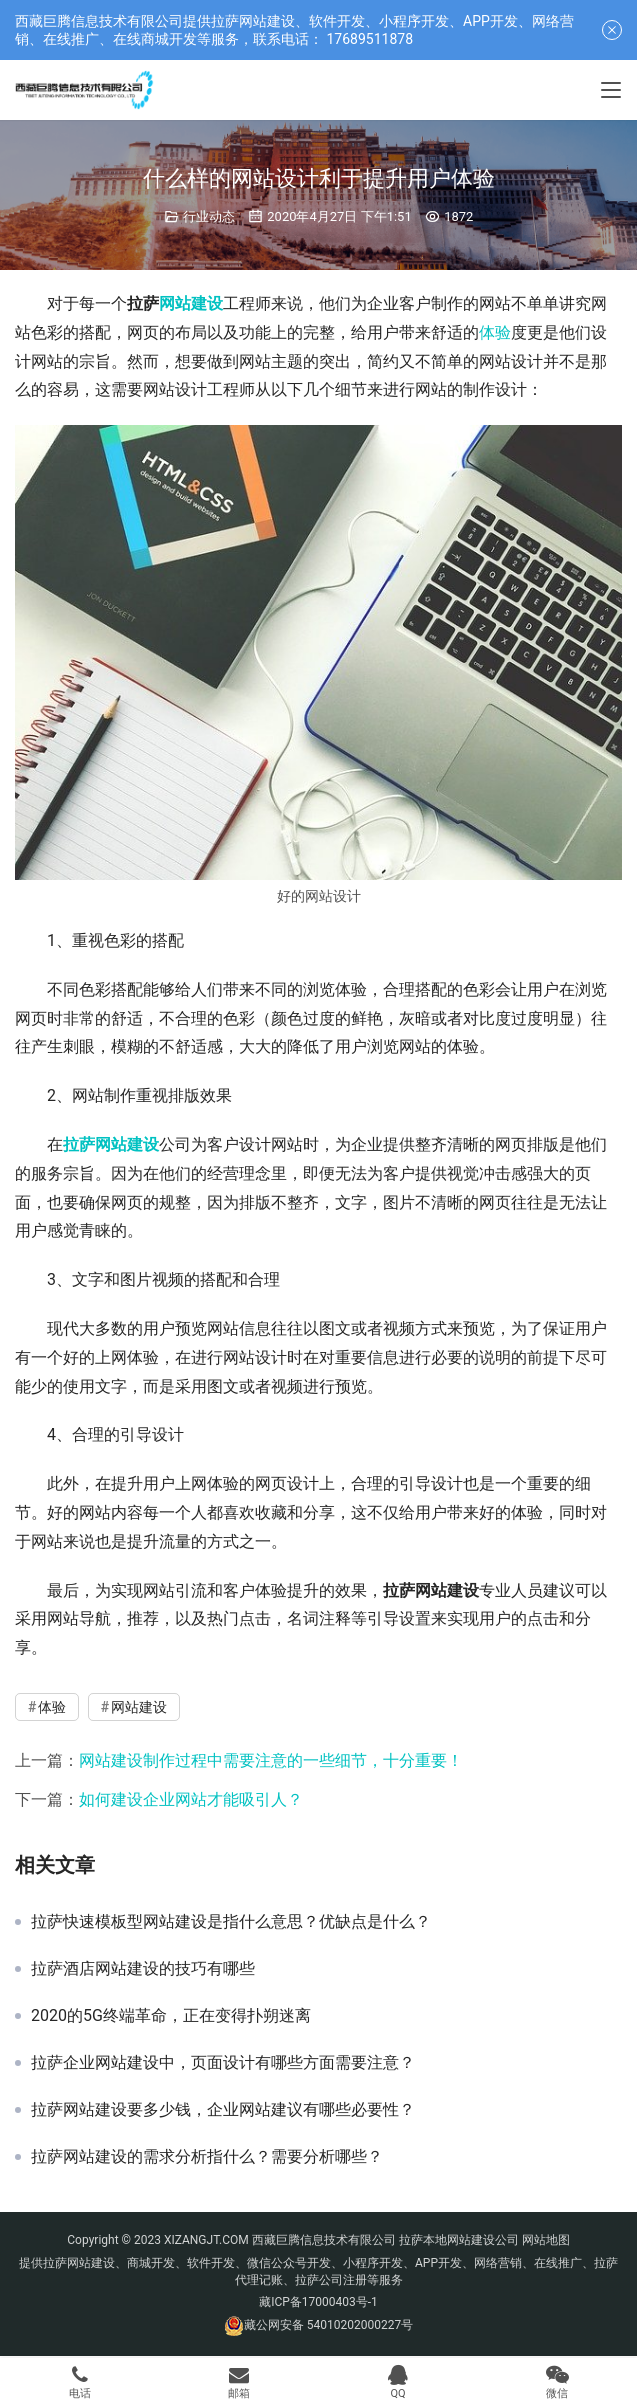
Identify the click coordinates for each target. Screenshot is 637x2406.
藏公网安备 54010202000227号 (328, 2325)
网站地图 (546, 2240)
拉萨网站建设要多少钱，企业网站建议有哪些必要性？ (223, 2110)
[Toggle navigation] (611, 90)
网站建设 (191, 303)
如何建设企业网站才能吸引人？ (191, 1799)
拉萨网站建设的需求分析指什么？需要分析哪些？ (207, 2157)
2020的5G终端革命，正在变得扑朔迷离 (171, 2016)
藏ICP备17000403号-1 (318, 2302)
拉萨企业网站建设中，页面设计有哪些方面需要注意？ (223, 2063)
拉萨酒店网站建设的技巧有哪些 (143, 1969)
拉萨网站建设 (111, 1144)
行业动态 (209, 216)
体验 (495, 332)
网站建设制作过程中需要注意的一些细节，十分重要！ (271, 1760)
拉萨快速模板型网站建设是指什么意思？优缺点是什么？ (231, 1922)
